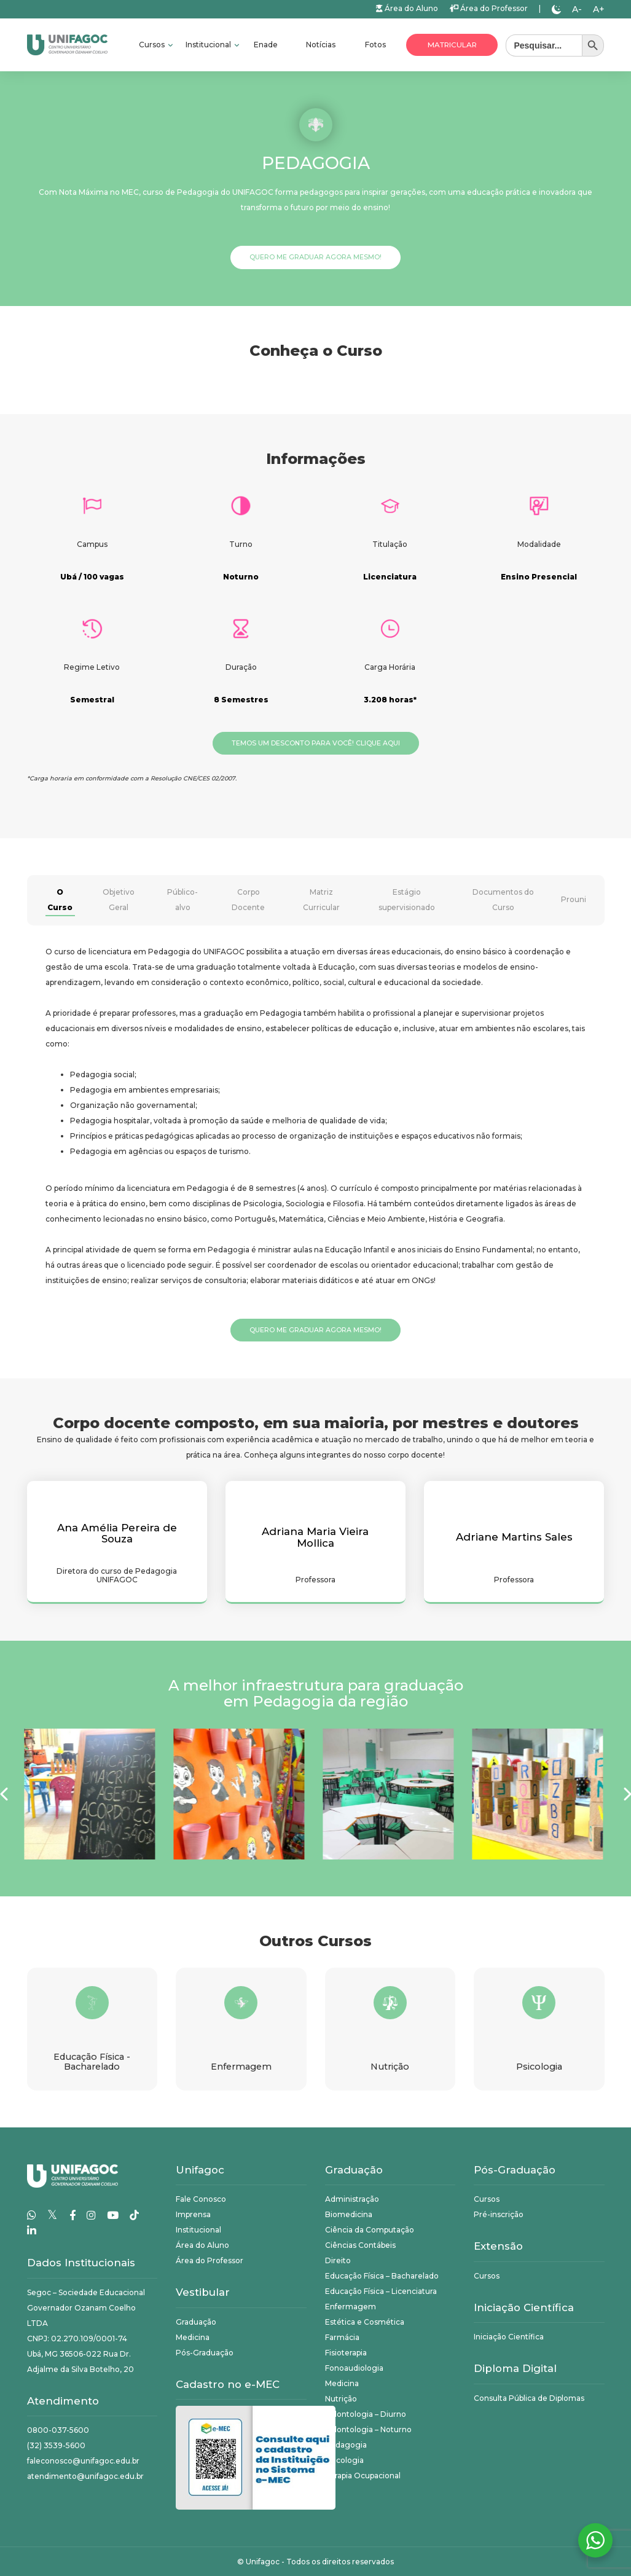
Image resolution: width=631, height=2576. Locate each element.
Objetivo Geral (119, 899)
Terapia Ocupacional (363, 2475)
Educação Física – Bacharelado (382, 2275)
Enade (266, 44)
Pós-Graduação (204, 2352)
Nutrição (341, 2398)
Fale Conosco (201, 2199)
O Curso (60, 899)
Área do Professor (488, 8)
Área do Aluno (407, 8)
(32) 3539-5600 (56, 2445)
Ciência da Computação (369, 2229)
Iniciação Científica (509, 2336)
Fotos (375, 44)
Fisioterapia (346, 2352)
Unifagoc (263, 2561)
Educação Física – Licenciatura (381, 2291)
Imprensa (193, 2214)
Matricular (452, 45)
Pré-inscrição (498, 2214)
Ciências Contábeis (360, 2245)
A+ (599, 9)
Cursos (153, 44)
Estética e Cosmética (364, 2322)
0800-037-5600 (58, 2430)
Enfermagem (350, 2306)
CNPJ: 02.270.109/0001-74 (77, 2338)
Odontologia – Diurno (365, 2414)
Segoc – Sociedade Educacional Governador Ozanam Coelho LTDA (86, 2308)
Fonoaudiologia (354, 2368)
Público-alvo (182, 899)
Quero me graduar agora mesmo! (315, 257)
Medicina (193, 2337)
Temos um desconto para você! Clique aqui (316, 743)
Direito (338, 2260)
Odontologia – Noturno (368, 2429)
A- (577, 9)
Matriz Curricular (321, 899)
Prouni (573, 899)
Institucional (209, 44)
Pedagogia (346, 2444)
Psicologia (344, 2460)
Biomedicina (348, 2214)
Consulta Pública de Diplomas (529, 2398)
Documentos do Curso (503, 899)
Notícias (320, 44)
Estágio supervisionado (406, 899)
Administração (352, 2199)
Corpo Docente (248, 899)
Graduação (196, 2322)
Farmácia (342, 2337)
